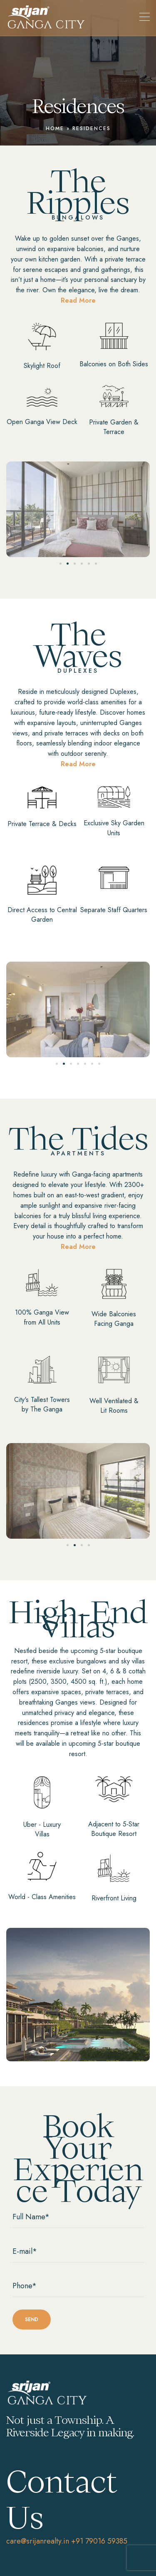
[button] (60, 564)
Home (55, 128)
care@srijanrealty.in (37, 2541)
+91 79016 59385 (99, 2541)
